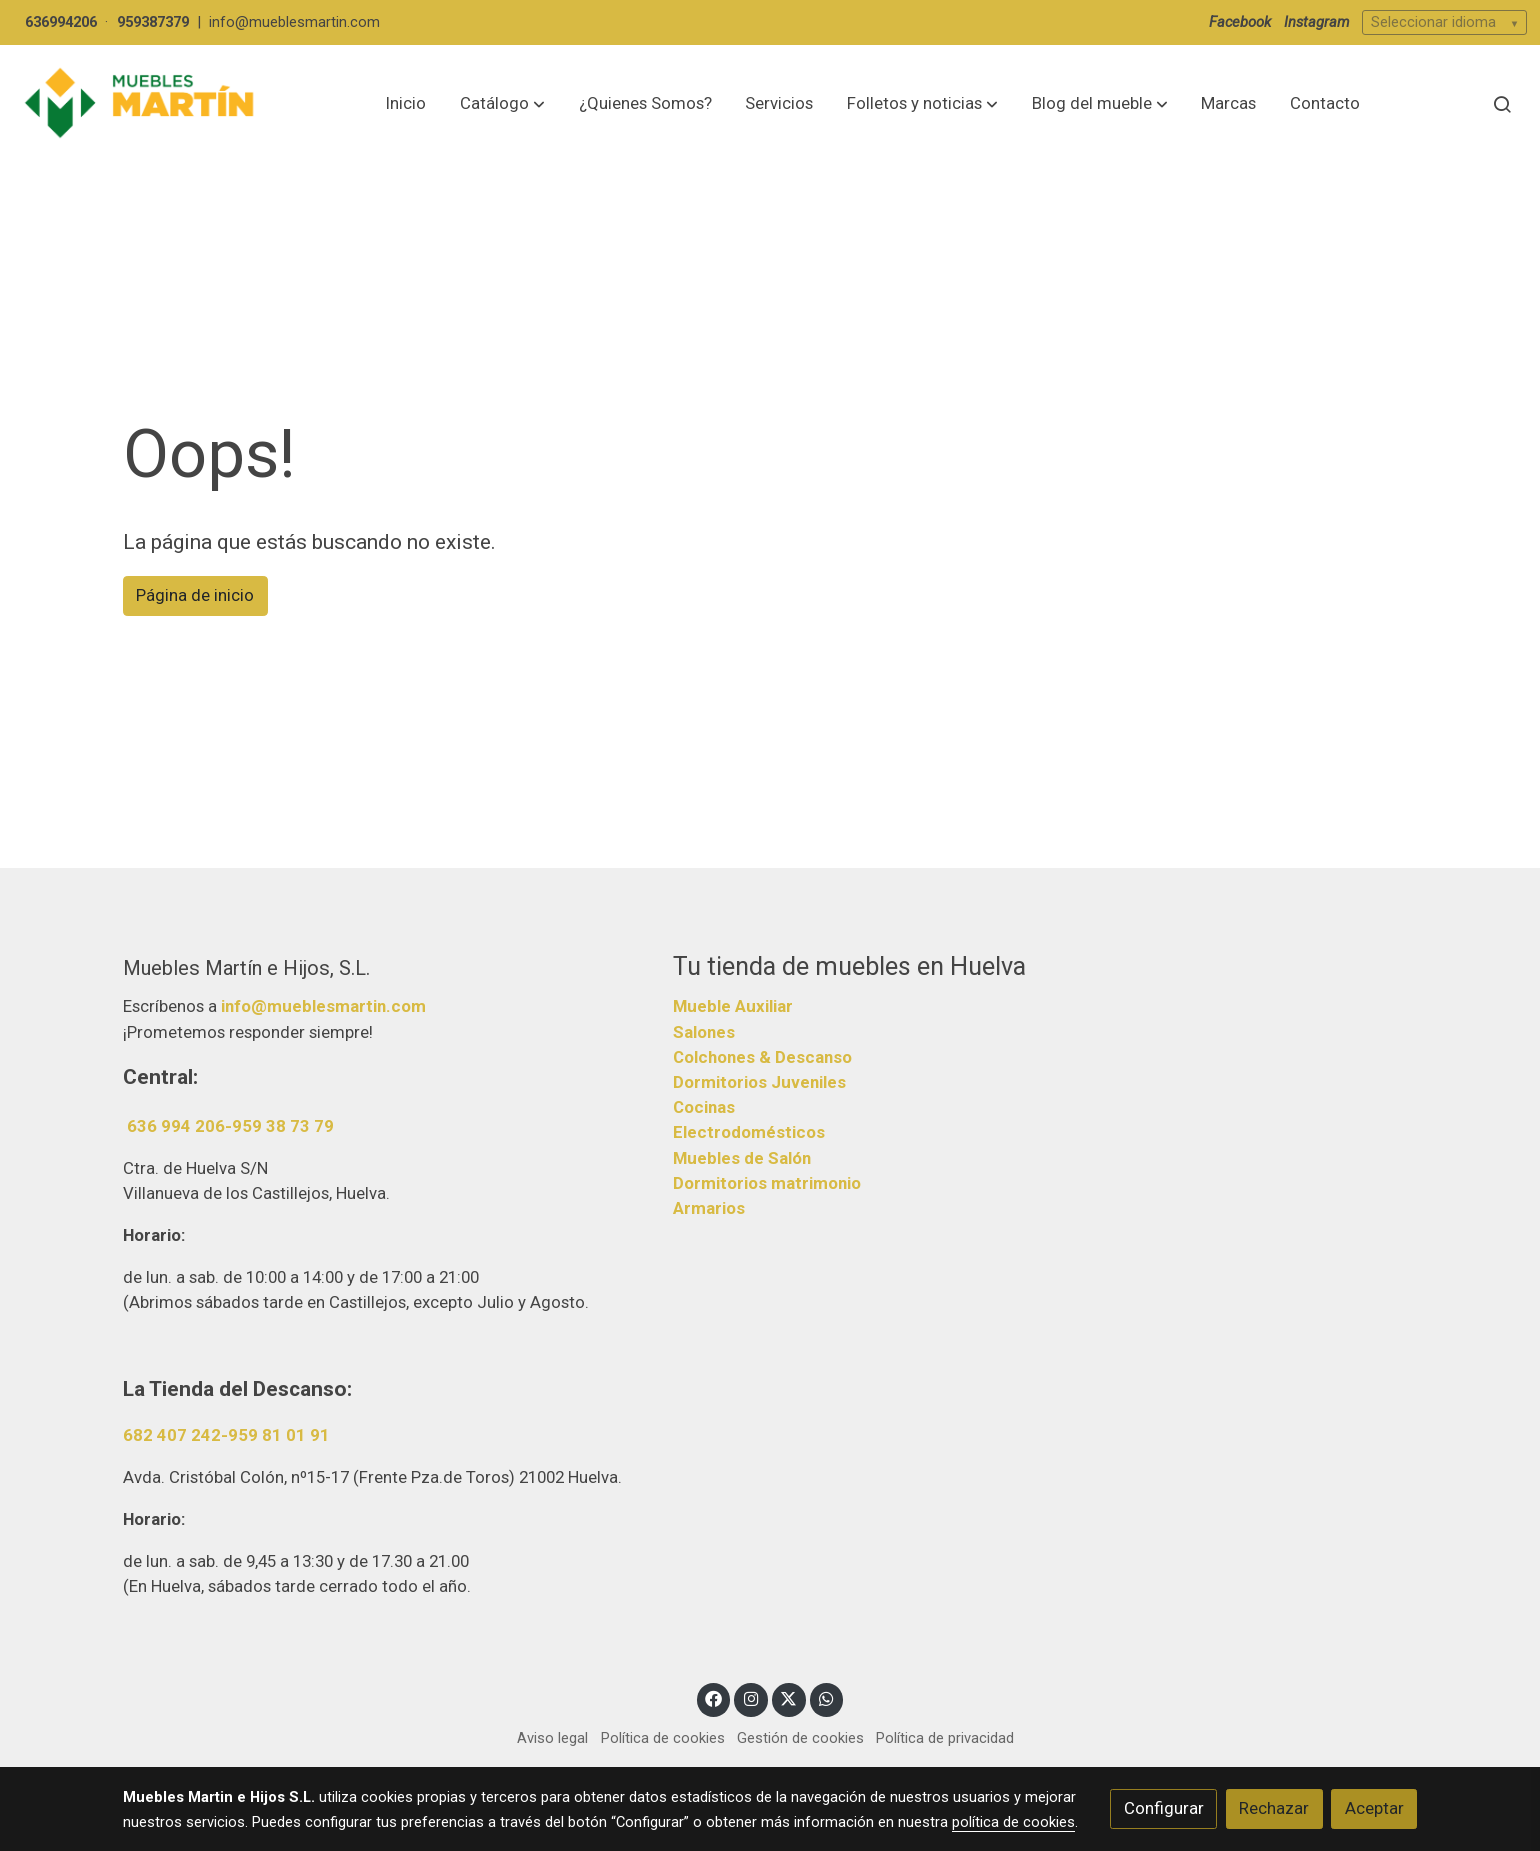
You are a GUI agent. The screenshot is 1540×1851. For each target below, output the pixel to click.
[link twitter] (789, 1697)
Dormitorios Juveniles (759, 1082)
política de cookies (1013, 1822)
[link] (141, 103)
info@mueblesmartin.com (294, 22)
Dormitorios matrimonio (767, 1183)
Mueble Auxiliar (733, 1006)
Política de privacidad (945, 1738)
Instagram (1317, 22)
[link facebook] (714, 1697)
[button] (502, 104)
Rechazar (1274, 1808)
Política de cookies (663, 1738)
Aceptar (1374, 1808)
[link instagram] (751, 1697)
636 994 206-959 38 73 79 (230, 1126)
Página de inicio (195, 595)
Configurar (1164, 1808)
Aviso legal (552, 1738)
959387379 (153, 22)
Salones (704, 1032)
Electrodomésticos (749, 1132)
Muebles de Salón (742, 1158)
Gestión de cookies (800, 1738)
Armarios (709, 1208)
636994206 (61, 22)
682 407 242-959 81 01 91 (226, 1435)
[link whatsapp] (827, 1697)
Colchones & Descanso (762, 1057)
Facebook (1240, 22)
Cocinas (704, 1107)
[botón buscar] (1502, 104)
